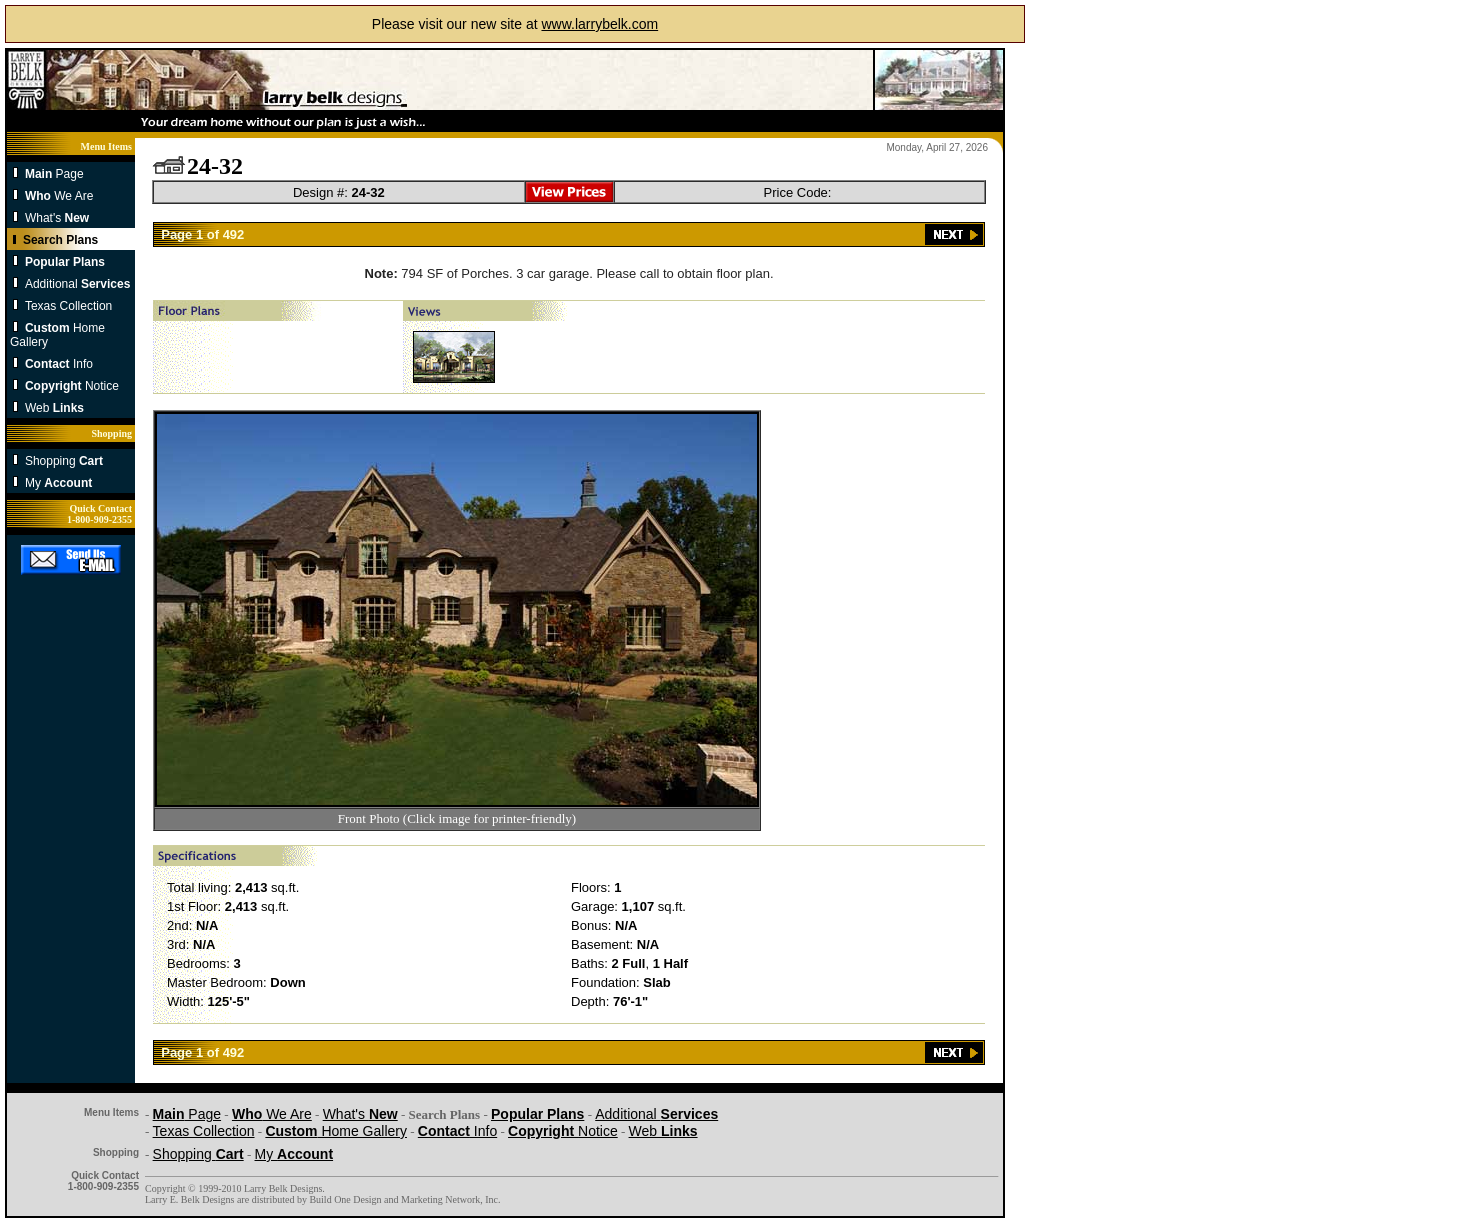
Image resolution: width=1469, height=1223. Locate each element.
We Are (59, 196)
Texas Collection (68, 306)
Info (59, 364)
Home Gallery (336, 1131)
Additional (77, 284)
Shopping (64, 461)
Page (54, 174)
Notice (72, 386)
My (58, 483)
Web (54, 408)
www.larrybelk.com (599, 24)
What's (57, 218)
